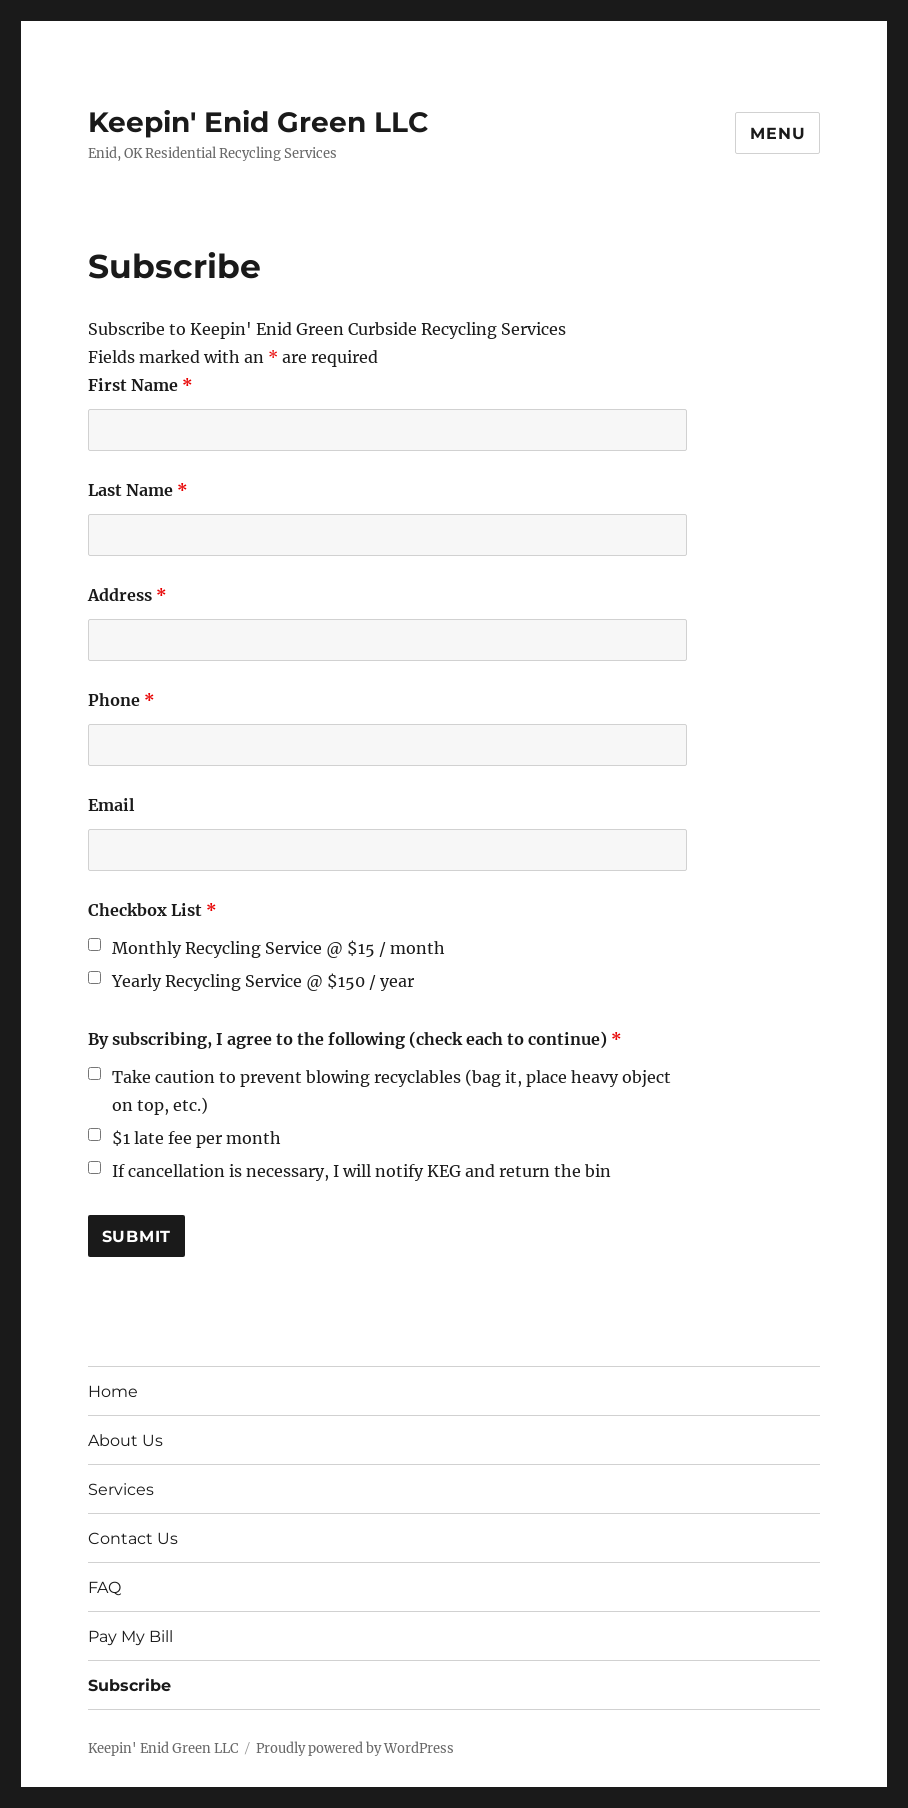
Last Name (138, 490)
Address (127, 595)
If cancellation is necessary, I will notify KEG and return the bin (361, 1171)
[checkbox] (94, 944)
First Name (140, 385)
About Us (125, 1440)
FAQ (104, 1587)
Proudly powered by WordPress (355, 1748)
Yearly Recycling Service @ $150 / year (263, 981)
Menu (777, 133)
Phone (121, 700)
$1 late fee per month (196, 1138)
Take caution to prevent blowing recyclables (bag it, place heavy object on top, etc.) (391, 1091)
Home (113, 1391)
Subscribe (129, 1685)
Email (111, 805)
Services (121, 1489)
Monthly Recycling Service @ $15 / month (278, 948)
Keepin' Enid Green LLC (258, 122)
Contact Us (133, 1538)
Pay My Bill (130, 1636)
